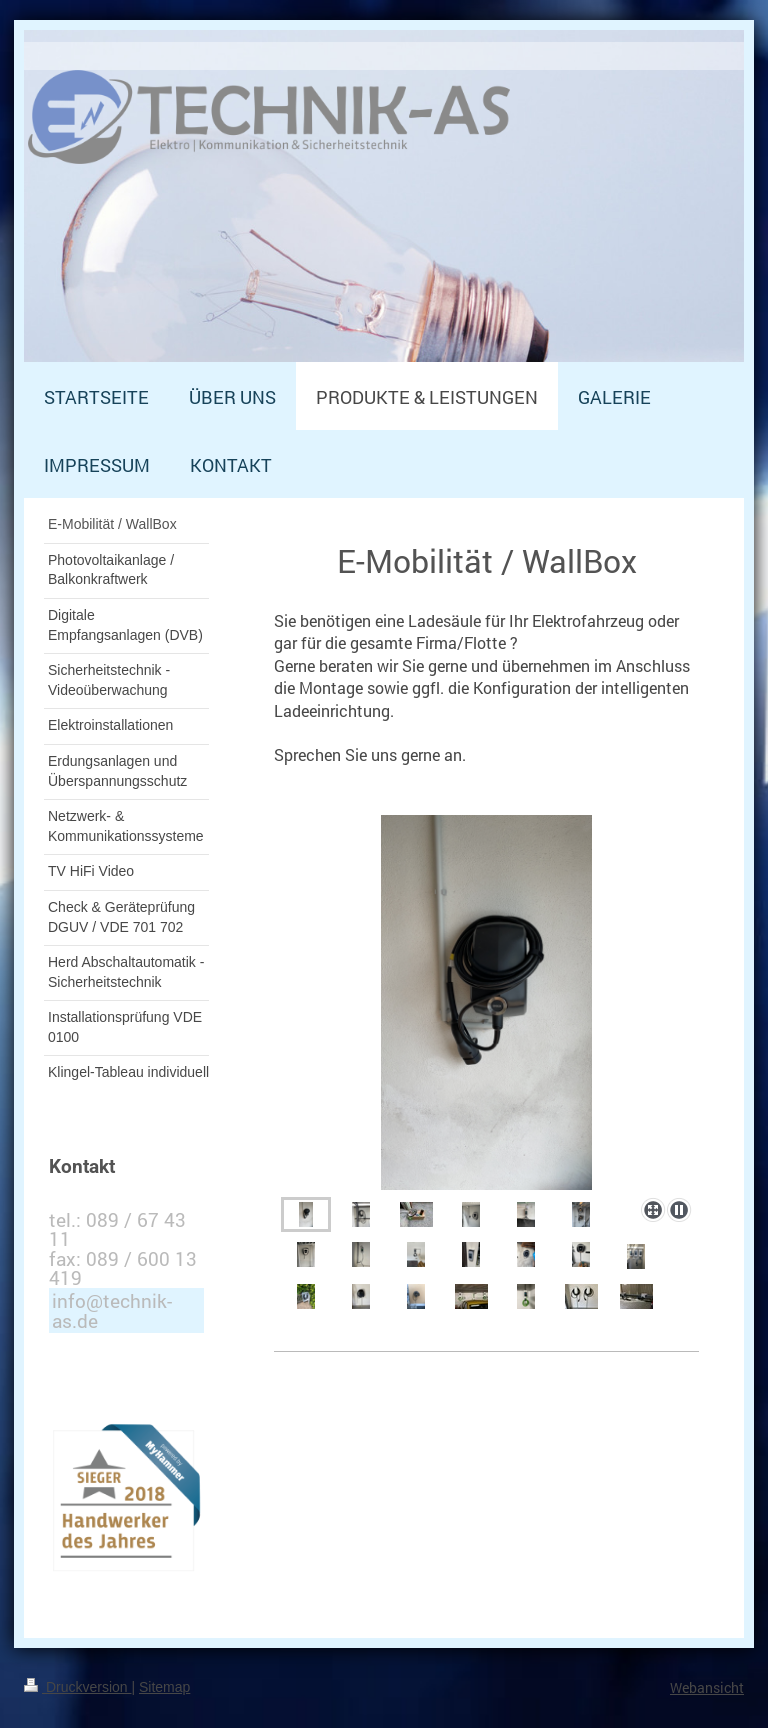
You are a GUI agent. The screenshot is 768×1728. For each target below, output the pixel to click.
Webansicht (707, 1687)
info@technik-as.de (112, 1310)
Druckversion (77, 1687)
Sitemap (164, 1687)
